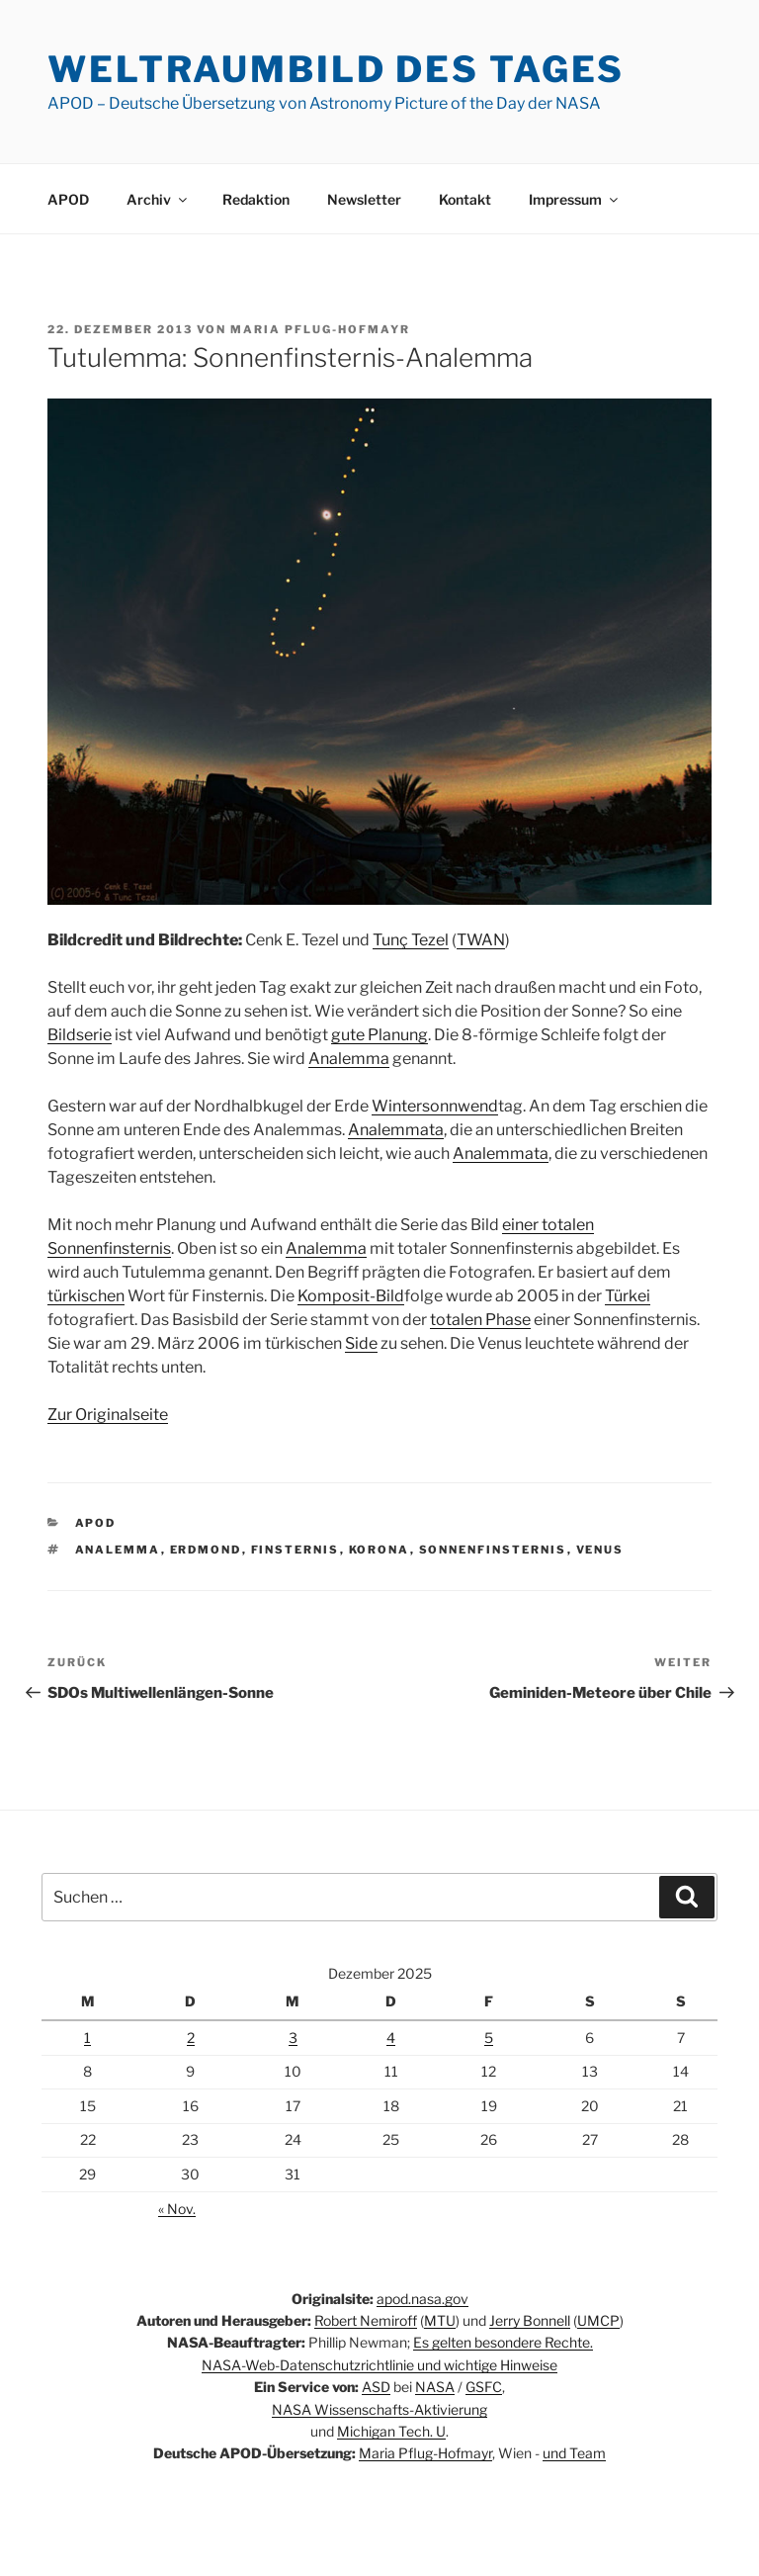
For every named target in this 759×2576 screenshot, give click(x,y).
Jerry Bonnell (529, 2320)
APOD (68, 199)
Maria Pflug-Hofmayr (320, 329)
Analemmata (396, 1129)
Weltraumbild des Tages (336, 69)
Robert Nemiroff (365, 2320)
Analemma (348, 1058)
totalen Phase (480, 1319)
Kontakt (465, 199)
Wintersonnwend (435, 1106)
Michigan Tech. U (391, 2431)
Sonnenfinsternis (493, 1549)
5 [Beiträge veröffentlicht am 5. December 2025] (488, 2037)
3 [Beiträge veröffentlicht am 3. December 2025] (293, 2037)
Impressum (575, 199)
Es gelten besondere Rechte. (503, 2342)
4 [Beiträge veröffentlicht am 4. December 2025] (390, 2037)
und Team (574, 2452)
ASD (376, 2386)
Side (361, 1343)
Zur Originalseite (107, 1414)
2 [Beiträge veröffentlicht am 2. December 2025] (191, 2037)
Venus (600, 1549)
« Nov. (177, 2208)
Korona (379, 1549)
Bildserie (79, 1034)
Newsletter (364, 199)
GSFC (483, 2386)
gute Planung (379, 1034)
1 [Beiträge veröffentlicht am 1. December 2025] (87, 2037)
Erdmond (206, 1549)
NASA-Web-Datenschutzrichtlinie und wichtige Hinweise (379, 2364)
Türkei (627, 1296)
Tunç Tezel (411, 940)
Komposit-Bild (350, 1296)
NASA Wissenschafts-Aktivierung (379, 2409)
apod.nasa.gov (422, 2298)
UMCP (598, 2320)
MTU (440, 2320)
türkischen (86, 1296)
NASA (435, 2386)
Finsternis (295, 1549)
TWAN (481, 940)
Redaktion (256, 199)
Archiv (158, 199)
